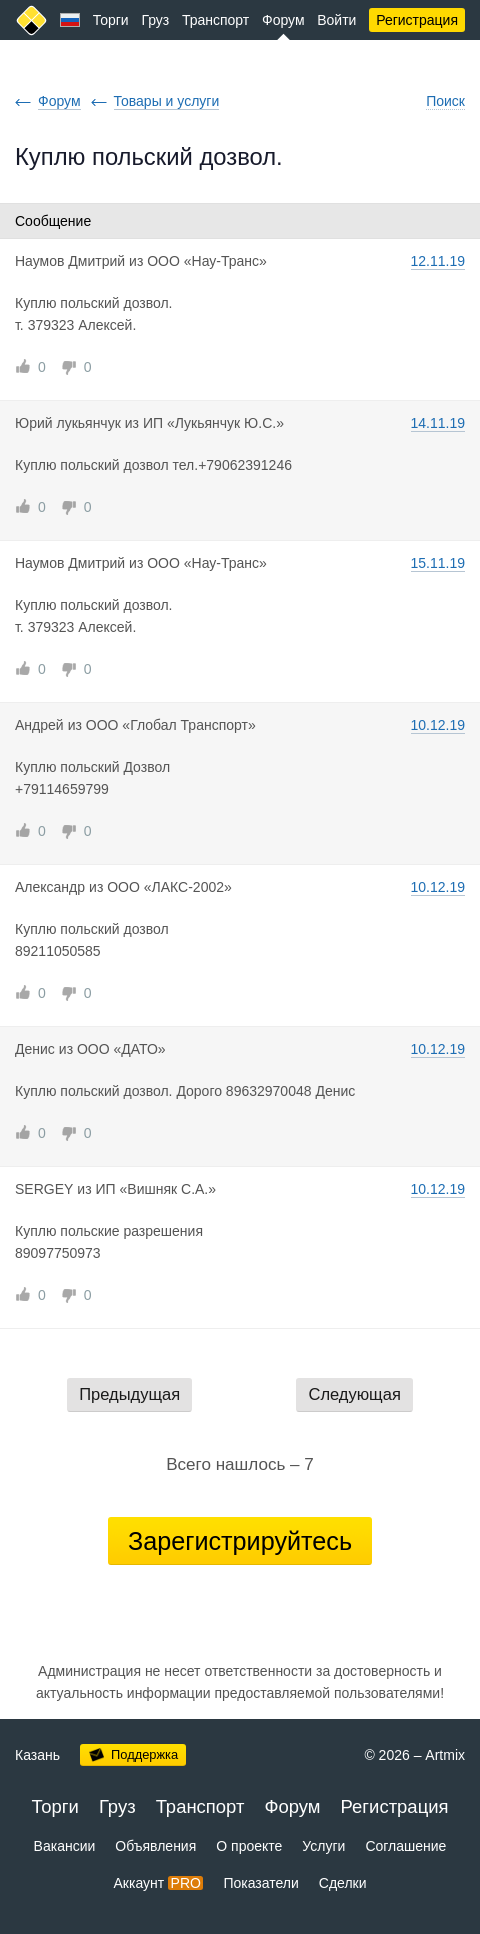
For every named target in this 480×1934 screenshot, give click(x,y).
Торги (111, 20)
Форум (283, 20)
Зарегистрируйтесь (240, 1541)
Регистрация (417, 20)
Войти (336, 20)
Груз (155, 20)
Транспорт (215, 20)
